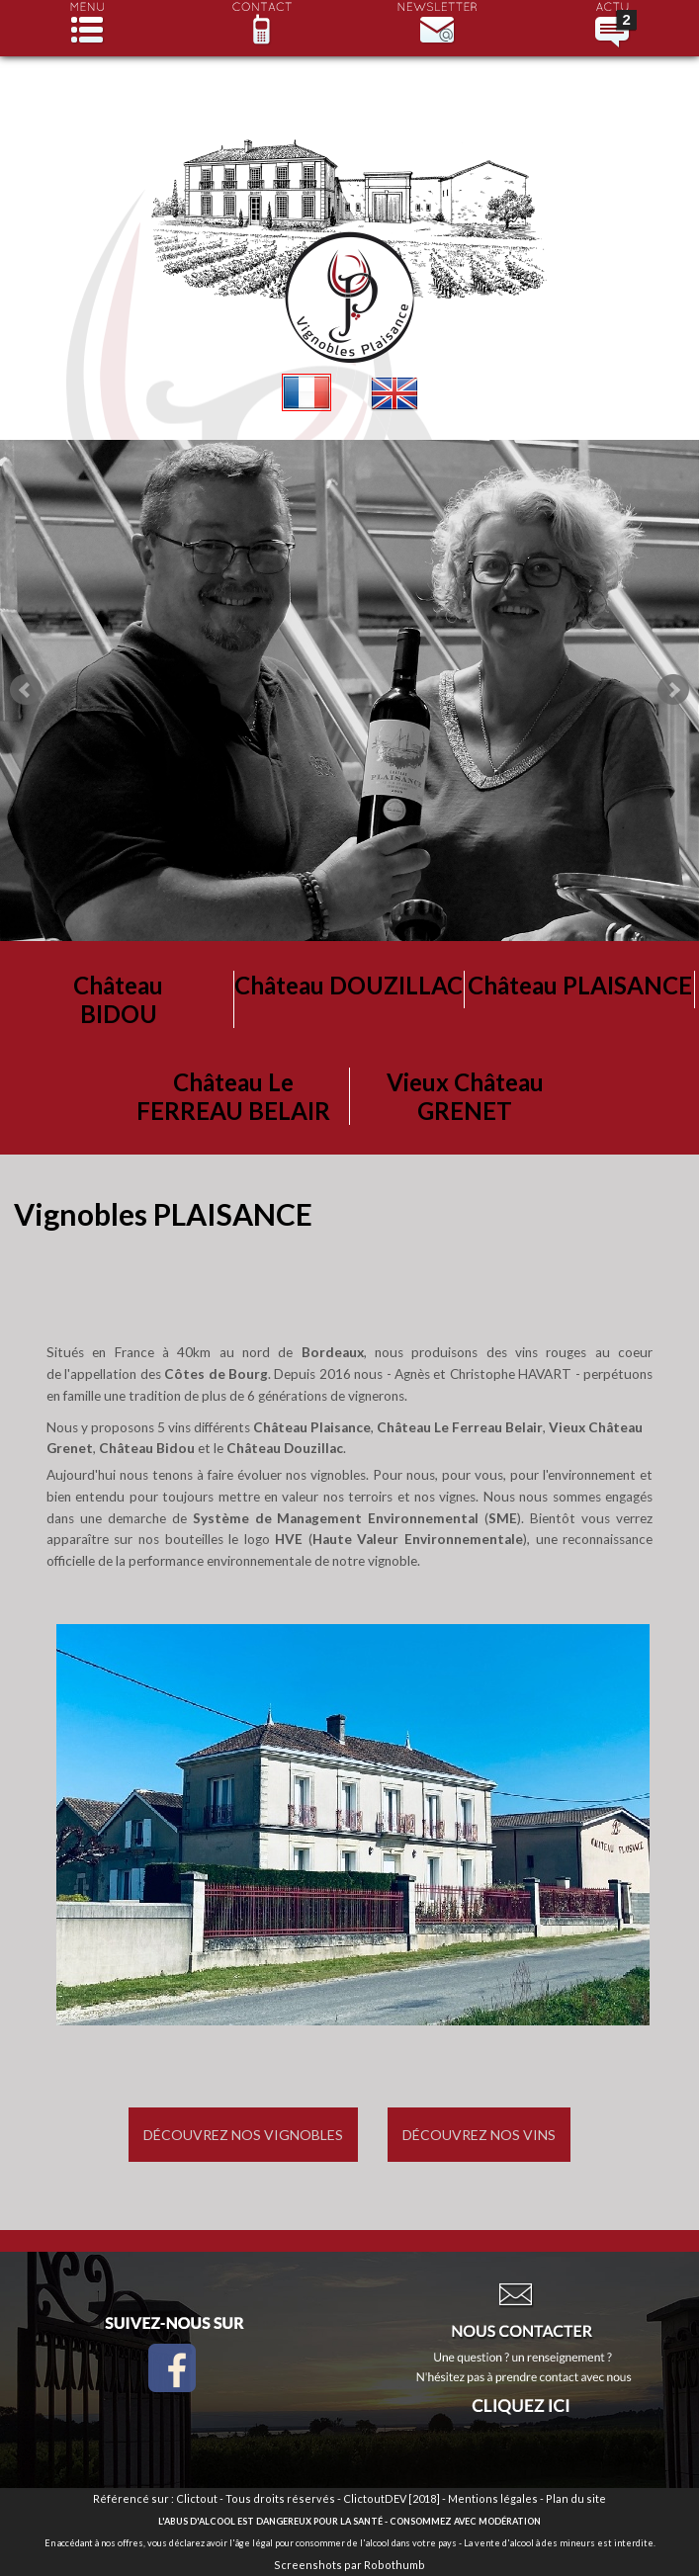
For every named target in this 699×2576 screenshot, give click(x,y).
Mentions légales (493, 2498)
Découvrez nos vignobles (243, 2134)
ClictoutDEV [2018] (391, 2498)
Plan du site (576, 2498)
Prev (26, 690)
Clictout (197, 2498)
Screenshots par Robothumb (349, 2564)
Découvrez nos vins (479, 2134)
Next (673, 690)
